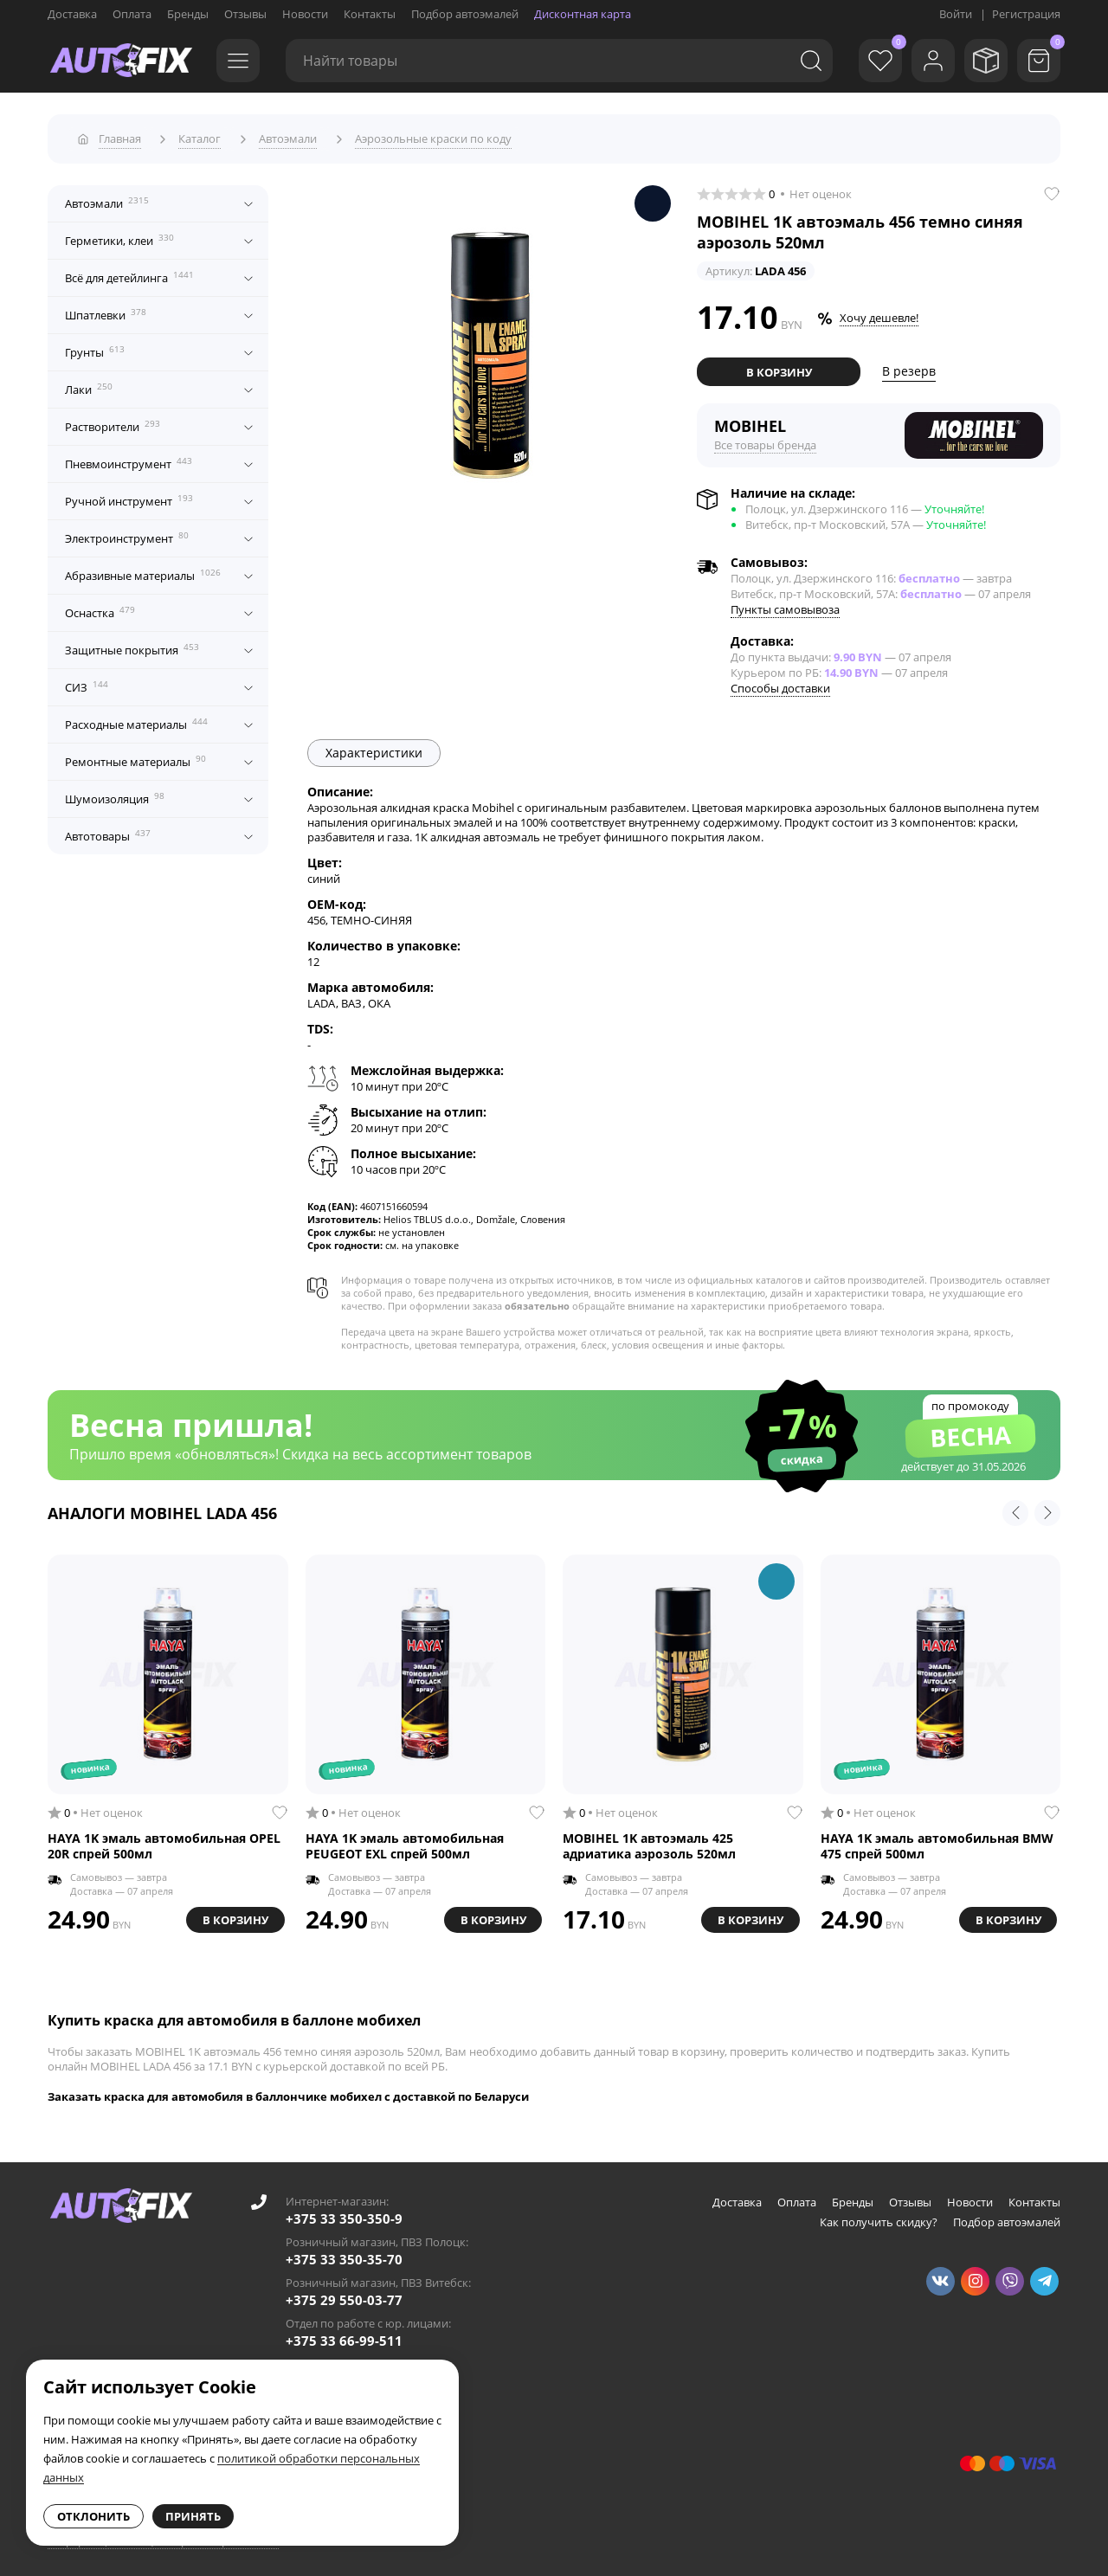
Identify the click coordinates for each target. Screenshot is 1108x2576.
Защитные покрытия (132, 645)
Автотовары (108, 831)
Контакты (370, 14)
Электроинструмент (127, 534)
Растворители (112, 422)
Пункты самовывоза (785, 605)
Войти (955, 14)
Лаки (89, 385)
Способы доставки (780, 684)
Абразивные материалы (143, 571)
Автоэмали (107, 199)
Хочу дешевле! (879, 314)
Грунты (95, 348)
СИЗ (86, 683)
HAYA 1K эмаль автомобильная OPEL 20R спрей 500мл (164, 1842)
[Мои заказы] (982, 60)
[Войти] (926, 60)
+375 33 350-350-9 (344, 2214)
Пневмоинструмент (128, 459)
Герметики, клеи (119, 236)
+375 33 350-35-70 (344, 2255)
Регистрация (1026, 14)
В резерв (909, 367)
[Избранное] (870, 60)
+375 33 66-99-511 (344, 2336)
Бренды (188, 14)
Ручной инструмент (129, 497)
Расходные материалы (136, 720)
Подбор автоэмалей (465, 14)
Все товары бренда (765, 440)
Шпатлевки (105, 310)
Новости (305, 14)
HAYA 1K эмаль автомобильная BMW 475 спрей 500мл (937, 1842)
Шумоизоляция (114, 794)
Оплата (132, 14)
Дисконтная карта (582, 14)
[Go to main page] (121, 60)
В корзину (779, 368)
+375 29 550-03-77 (344, 2295)
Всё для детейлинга (129, 273)
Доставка (72, 14)
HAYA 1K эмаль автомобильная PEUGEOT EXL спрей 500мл (405, 1842)
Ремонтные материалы (135, 757)
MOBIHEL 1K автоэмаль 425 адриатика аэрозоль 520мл (649, 1842)
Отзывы (245, 14)
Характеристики (373, 748)
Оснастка (100, 608)
